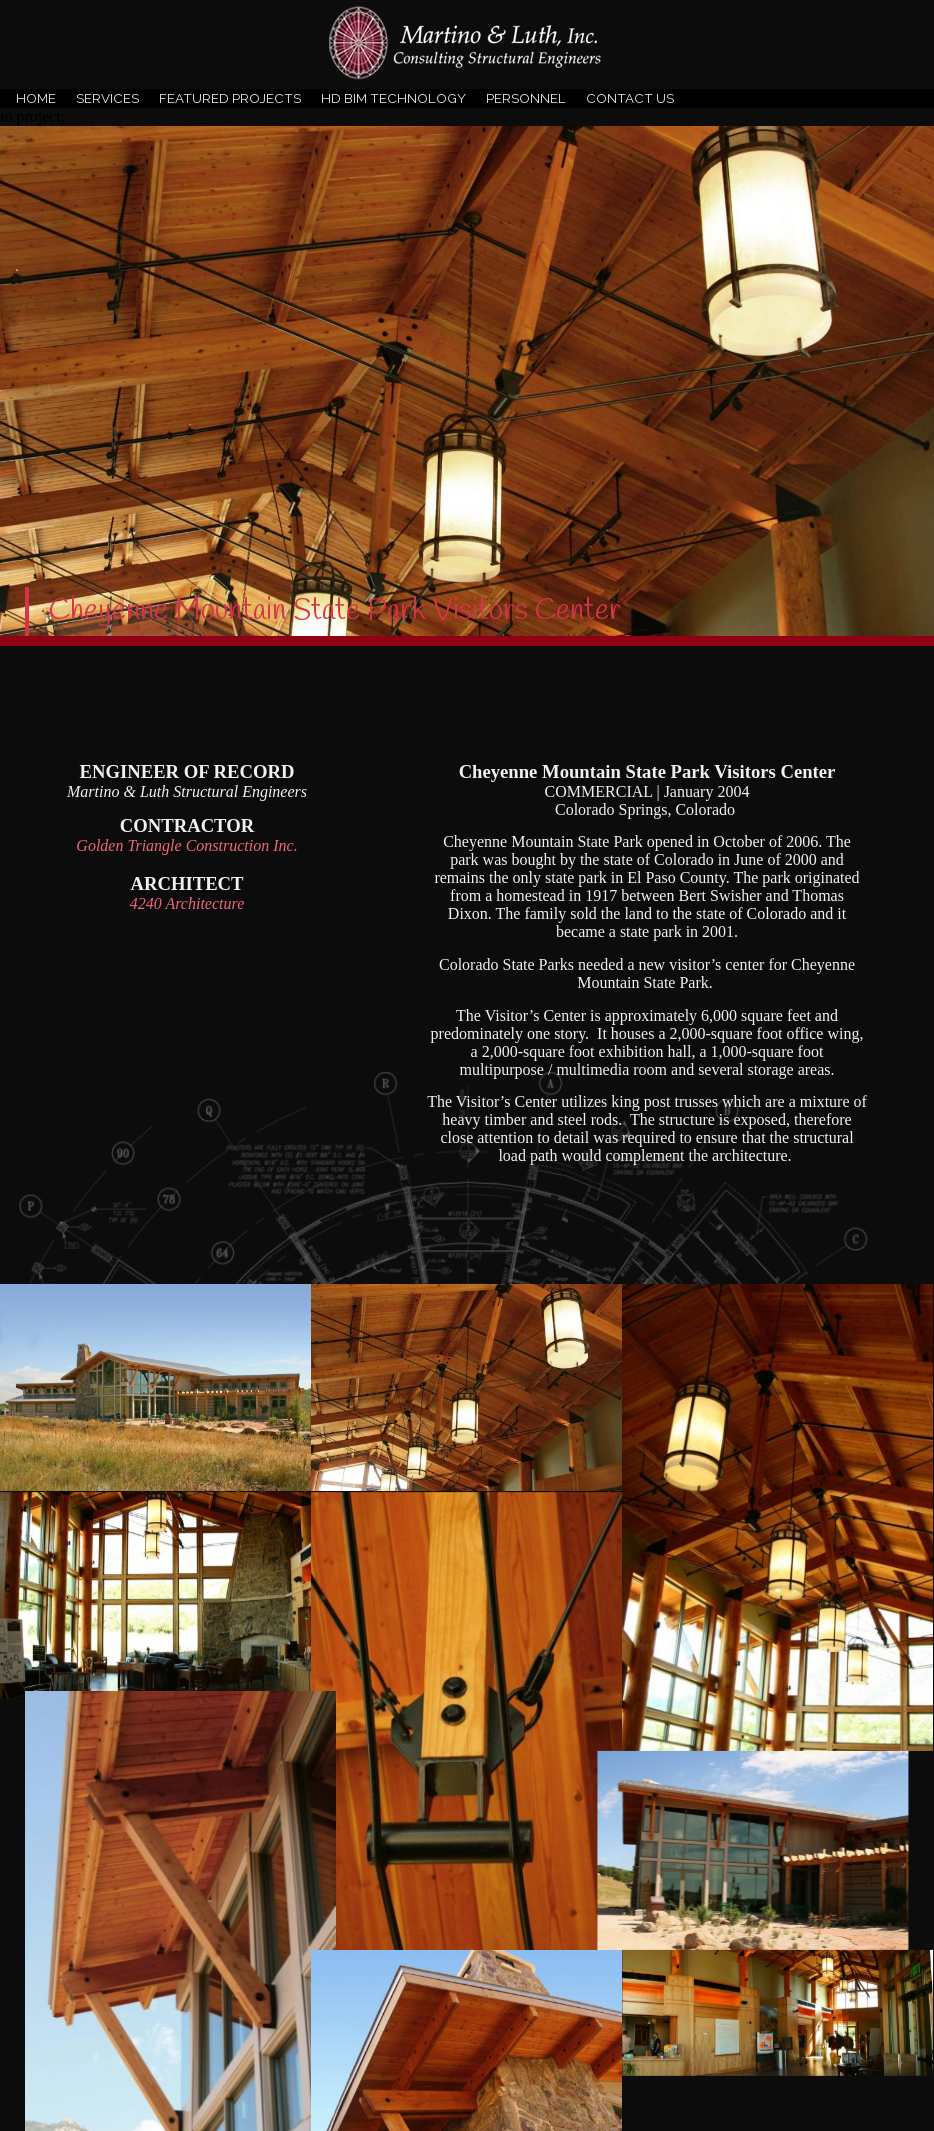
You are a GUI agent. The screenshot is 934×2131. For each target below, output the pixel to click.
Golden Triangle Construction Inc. (186, 845)
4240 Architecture (187, 903)
